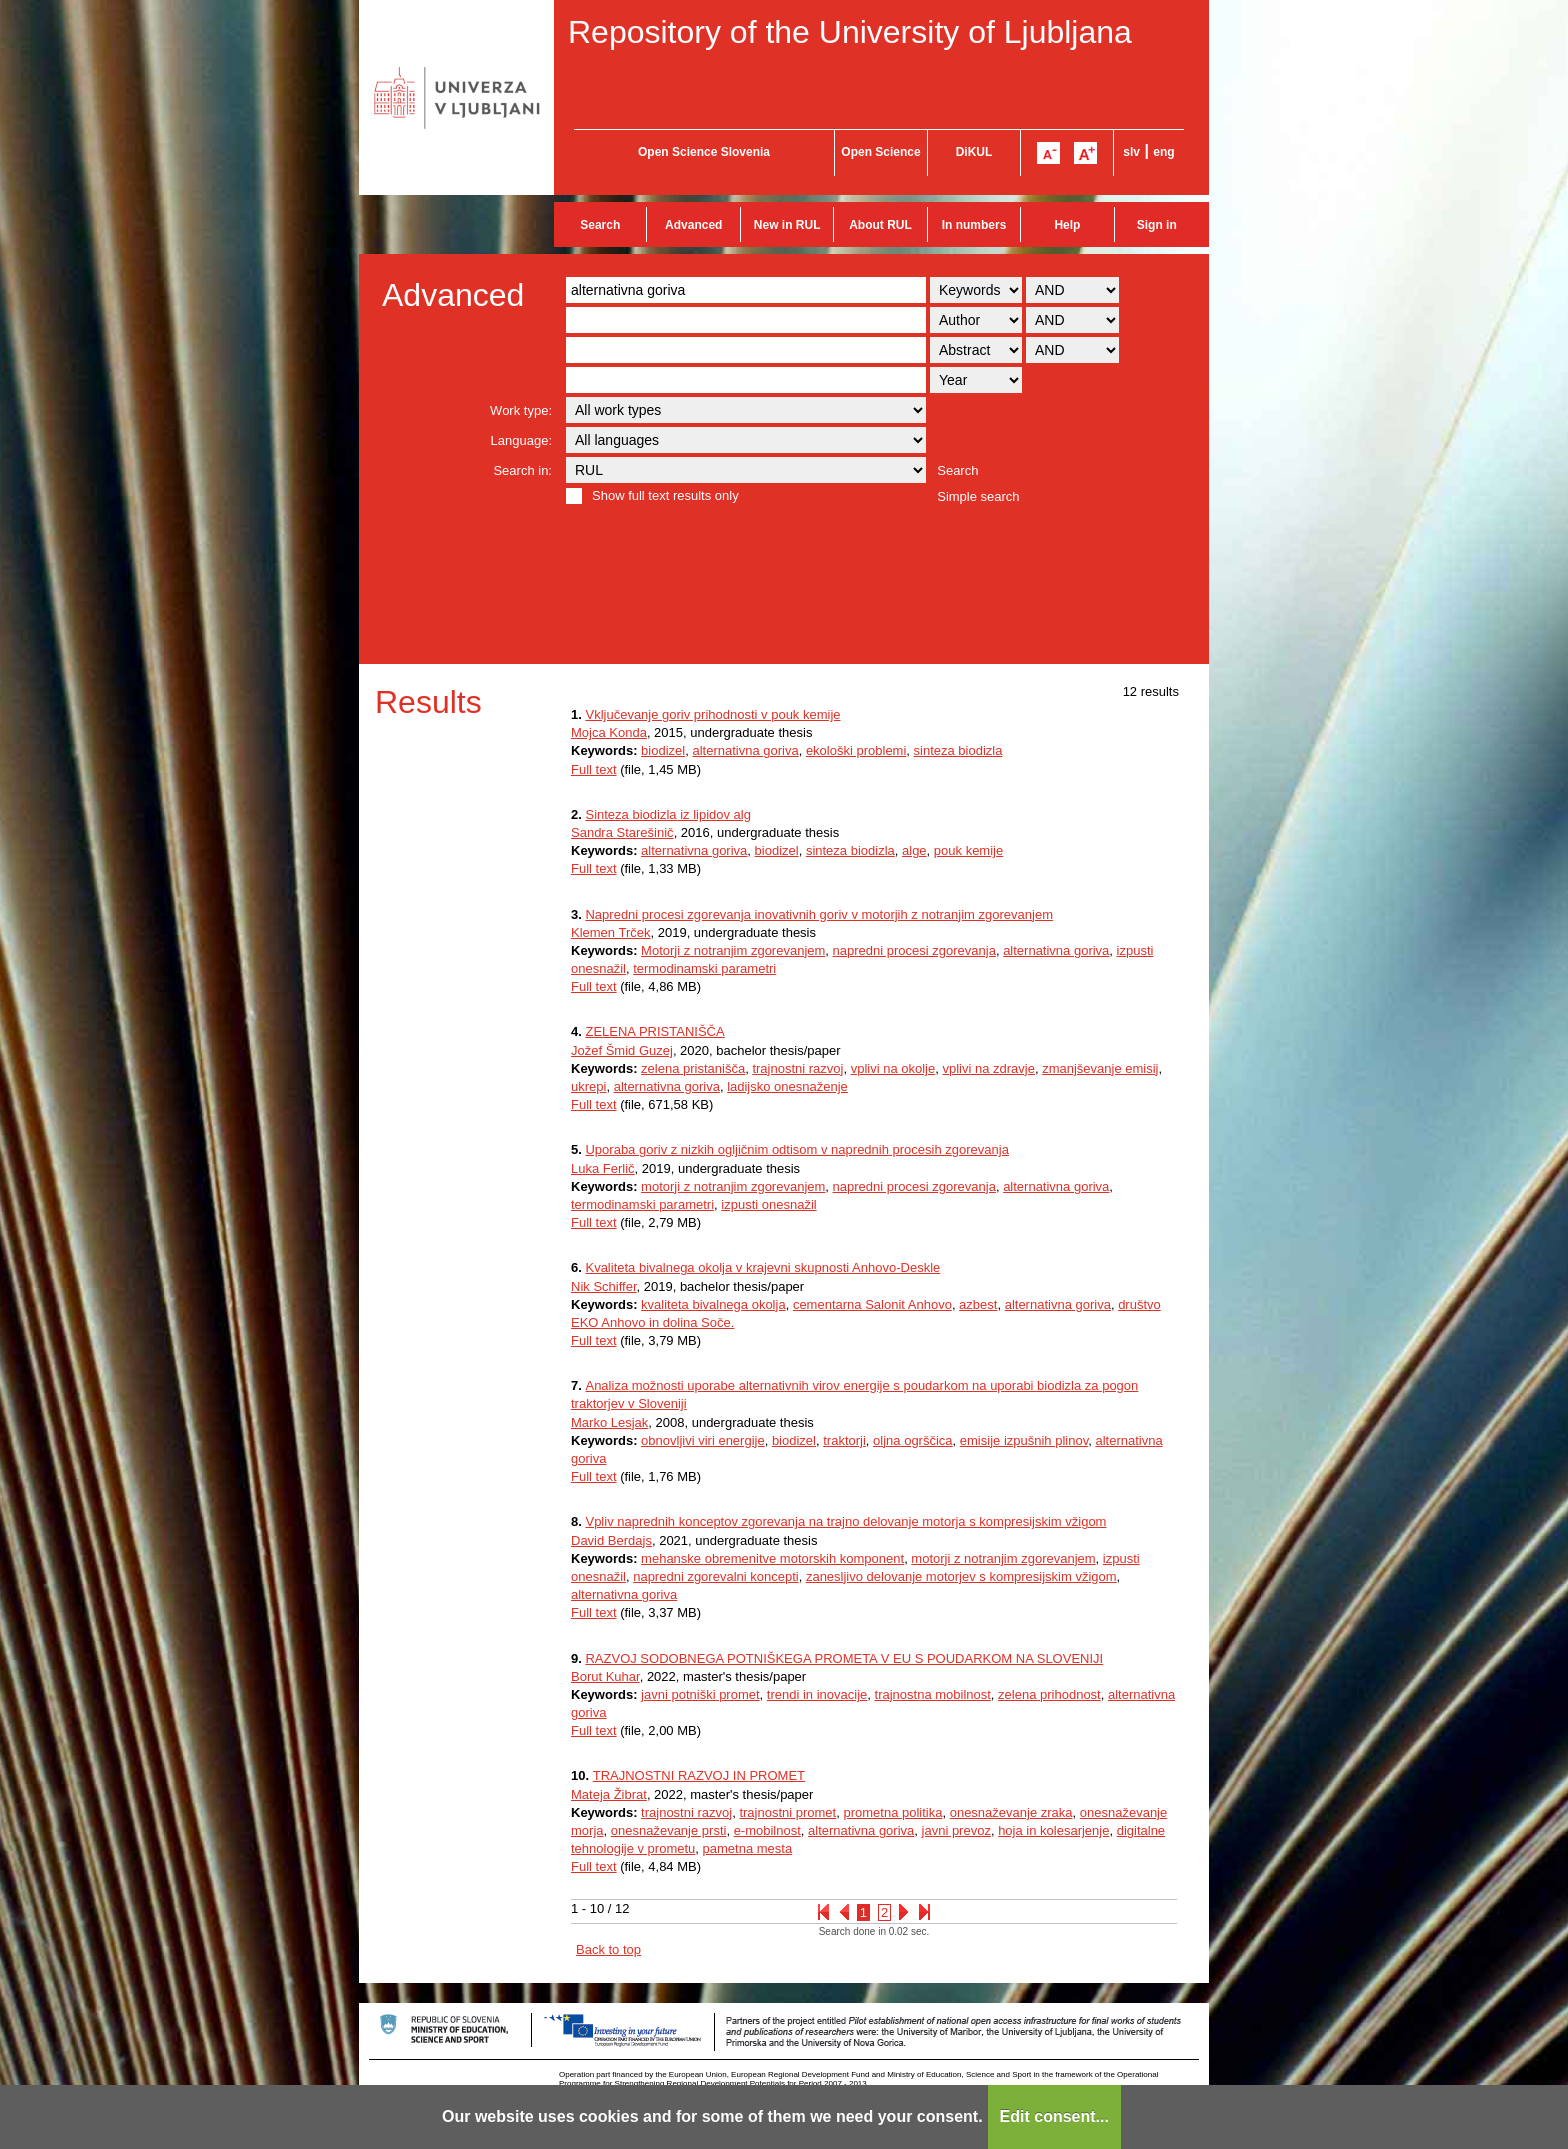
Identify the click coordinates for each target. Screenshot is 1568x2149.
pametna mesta (748, 1848)
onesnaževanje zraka (1011, 1812)
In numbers (974, 225)
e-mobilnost (767, 1830)
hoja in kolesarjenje (1053, 1830)
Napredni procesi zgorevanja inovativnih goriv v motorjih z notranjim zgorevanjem (819, 914)
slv (1131, 152)
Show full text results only (665, 495)
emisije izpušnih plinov (1024, 1440)
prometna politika (892, 1812)
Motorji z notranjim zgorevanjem (733, 950)
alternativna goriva (745, 750)
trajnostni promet (787, 1812)
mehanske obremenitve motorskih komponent (772, 1558)
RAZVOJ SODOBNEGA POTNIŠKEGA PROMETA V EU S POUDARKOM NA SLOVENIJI (844, 1658)
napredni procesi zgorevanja (914, 950)
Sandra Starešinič (622, 832)
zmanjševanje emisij (1100, 1068)
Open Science (880, 152)
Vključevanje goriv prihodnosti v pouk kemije (712, 714)
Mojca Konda (609, 732)
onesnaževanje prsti (669, 1830)
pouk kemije (968, 850)
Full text (594, 769)
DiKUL (974, 152)
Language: (521, 440)
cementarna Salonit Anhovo (872, 1304)
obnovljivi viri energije (703, 1440)
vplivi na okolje (893, 1068)
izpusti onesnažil (768, 1204)
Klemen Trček (610, 932)
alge (914, 850)
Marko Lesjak (609, 1422)
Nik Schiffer (604, 1286)
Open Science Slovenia (704, 152)
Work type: (521, 410)
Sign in (1157, 225)
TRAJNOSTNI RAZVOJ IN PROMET (699, 1775)
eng (1163, 152)
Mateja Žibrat (609, 1794)
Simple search (978, 496)
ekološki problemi (856, 750)
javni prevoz (956, 1830)
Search (600, 225)
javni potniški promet (700, 1694)
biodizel (663, 750)
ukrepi (588, 1086)
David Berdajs (611, 1540)
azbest (978, 1304)
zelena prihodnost (1049, 1694)
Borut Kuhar (605, 1676)
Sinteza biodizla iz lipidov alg (667, 814)
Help (1067, 225)
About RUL (880, 225)
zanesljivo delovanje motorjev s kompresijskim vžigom (961, 1576)
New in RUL (787, 225)
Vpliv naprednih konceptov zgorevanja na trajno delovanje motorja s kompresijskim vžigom (845, 1521)
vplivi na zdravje (988, 1068)
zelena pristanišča (693, 1068)
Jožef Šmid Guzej (622, 1050)
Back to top (608, 1949)
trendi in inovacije (817, 1694)
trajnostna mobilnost (933, 1694)
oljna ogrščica (913, 1440)
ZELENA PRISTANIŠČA (654, 1031)
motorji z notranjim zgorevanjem (733, 1186)
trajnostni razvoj (797, 1068)
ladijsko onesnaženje (787, 1086)
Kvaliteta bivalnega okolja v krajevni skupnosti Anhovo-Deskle (762, 1267)
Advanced (693, 225)
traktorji (844, 1440)
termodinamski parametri (704, 968)
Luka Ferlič (603, 1168)
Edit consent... (1054, 2116)
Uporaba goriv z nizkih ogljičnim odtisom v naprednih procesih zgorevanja (796, 1149)
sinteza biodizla (958, 750)
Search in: (522, 470)
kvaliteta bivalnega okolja (713, 1304)
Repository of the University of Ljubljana (850, 32)
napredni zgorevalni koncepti (716, 1576)
